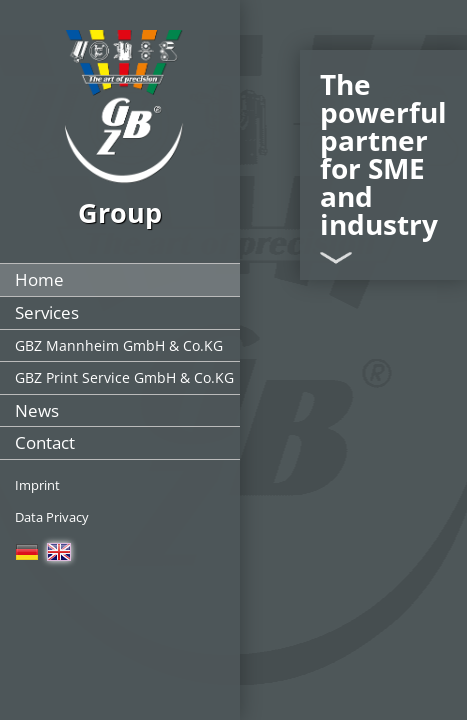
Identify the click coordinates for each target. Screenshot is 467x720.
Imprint (37, 485)
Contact (45, 442)
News (37, 410)
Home (39, 279)
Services (47, 312)
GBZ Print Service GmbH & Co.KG (124, 377)
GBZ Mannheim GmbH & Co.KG (119, 345)
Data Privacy (52, 517)
